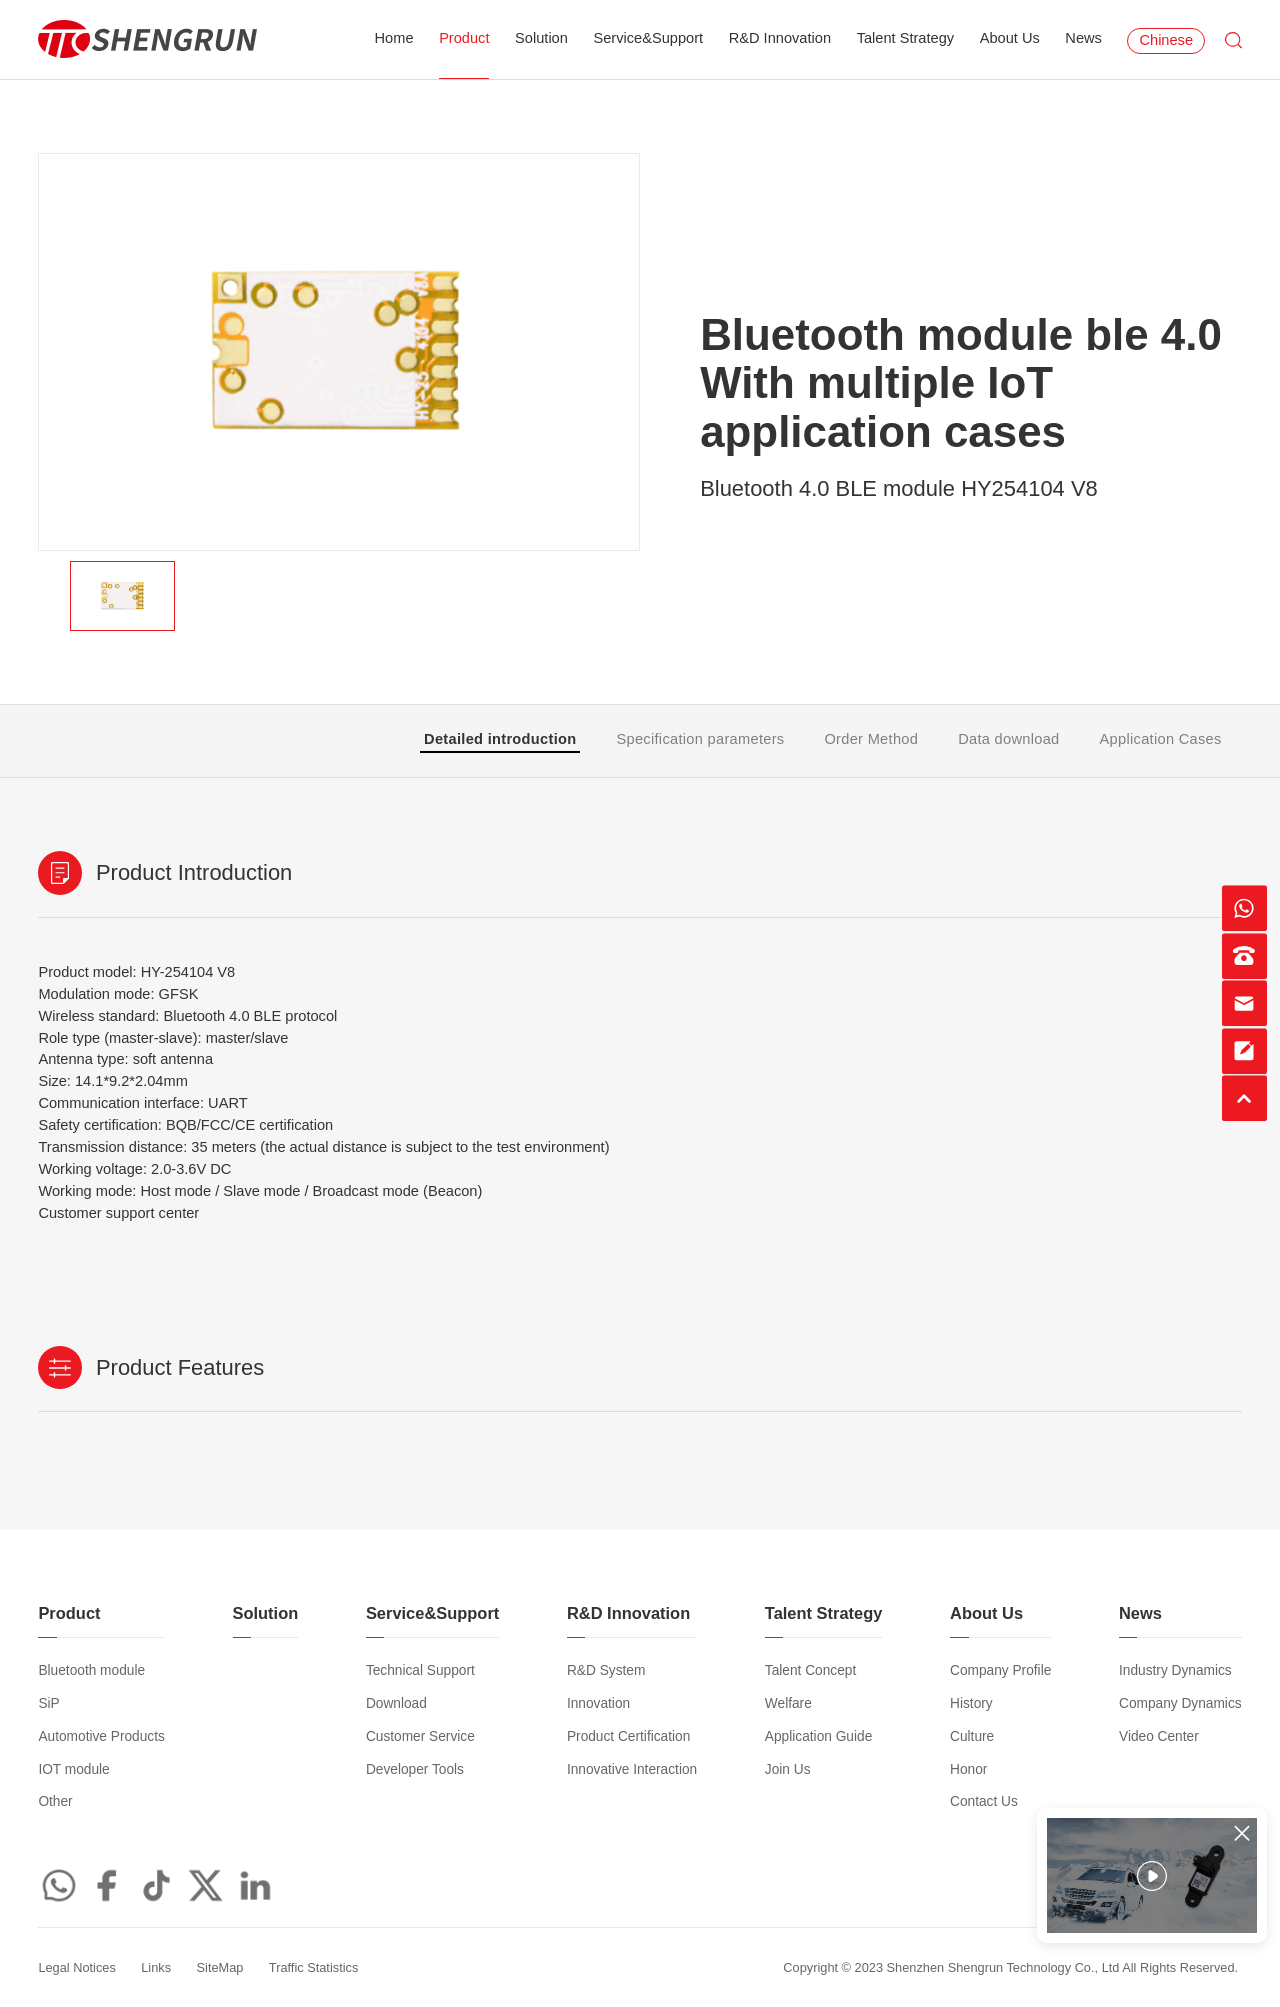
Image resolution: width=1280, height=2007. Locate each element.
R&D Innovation (780, 38)
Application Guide (818, 1736)
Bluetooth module (91, 1670)
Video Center (1159, 1736)
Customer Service (420, 1736)
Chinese (1166, 40)
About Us (1010, 38)
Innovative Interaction (632, 1769)
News (1083, 38)
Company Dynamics (1180, 1703)
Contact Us (984, 1801)
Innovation (598, 1703)
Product (464, 38)
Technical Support (420, 1670)
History (971, 1703)
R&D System (606, 1670)
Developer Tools (415, 1769)
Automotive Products (101, 1736)
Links (156, 1967)
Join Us (788, 1769)
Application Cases (1161, 739)
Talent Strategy (905, 38)
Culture (972, 1736)
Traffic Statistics (314, 1967)
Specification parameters (700, 739)
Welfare (788, 1703)
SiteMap (220, 1967)
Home (394, 38)
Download (396, 1703)
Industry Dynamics (1175, 1670)
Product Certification (628, 1736)
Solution (541, 38)
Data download (1008, 739)
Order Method (871, 739)
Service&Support (648, 38)
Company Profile (1000, 1670)
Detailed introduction (500, 739)
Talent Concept (810, 1670)
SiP (48, 1703)
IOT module (73, 1769)
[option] (339, 352)
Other (55, 1801)
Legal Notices (76, 1967)
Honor (968, 1769)
